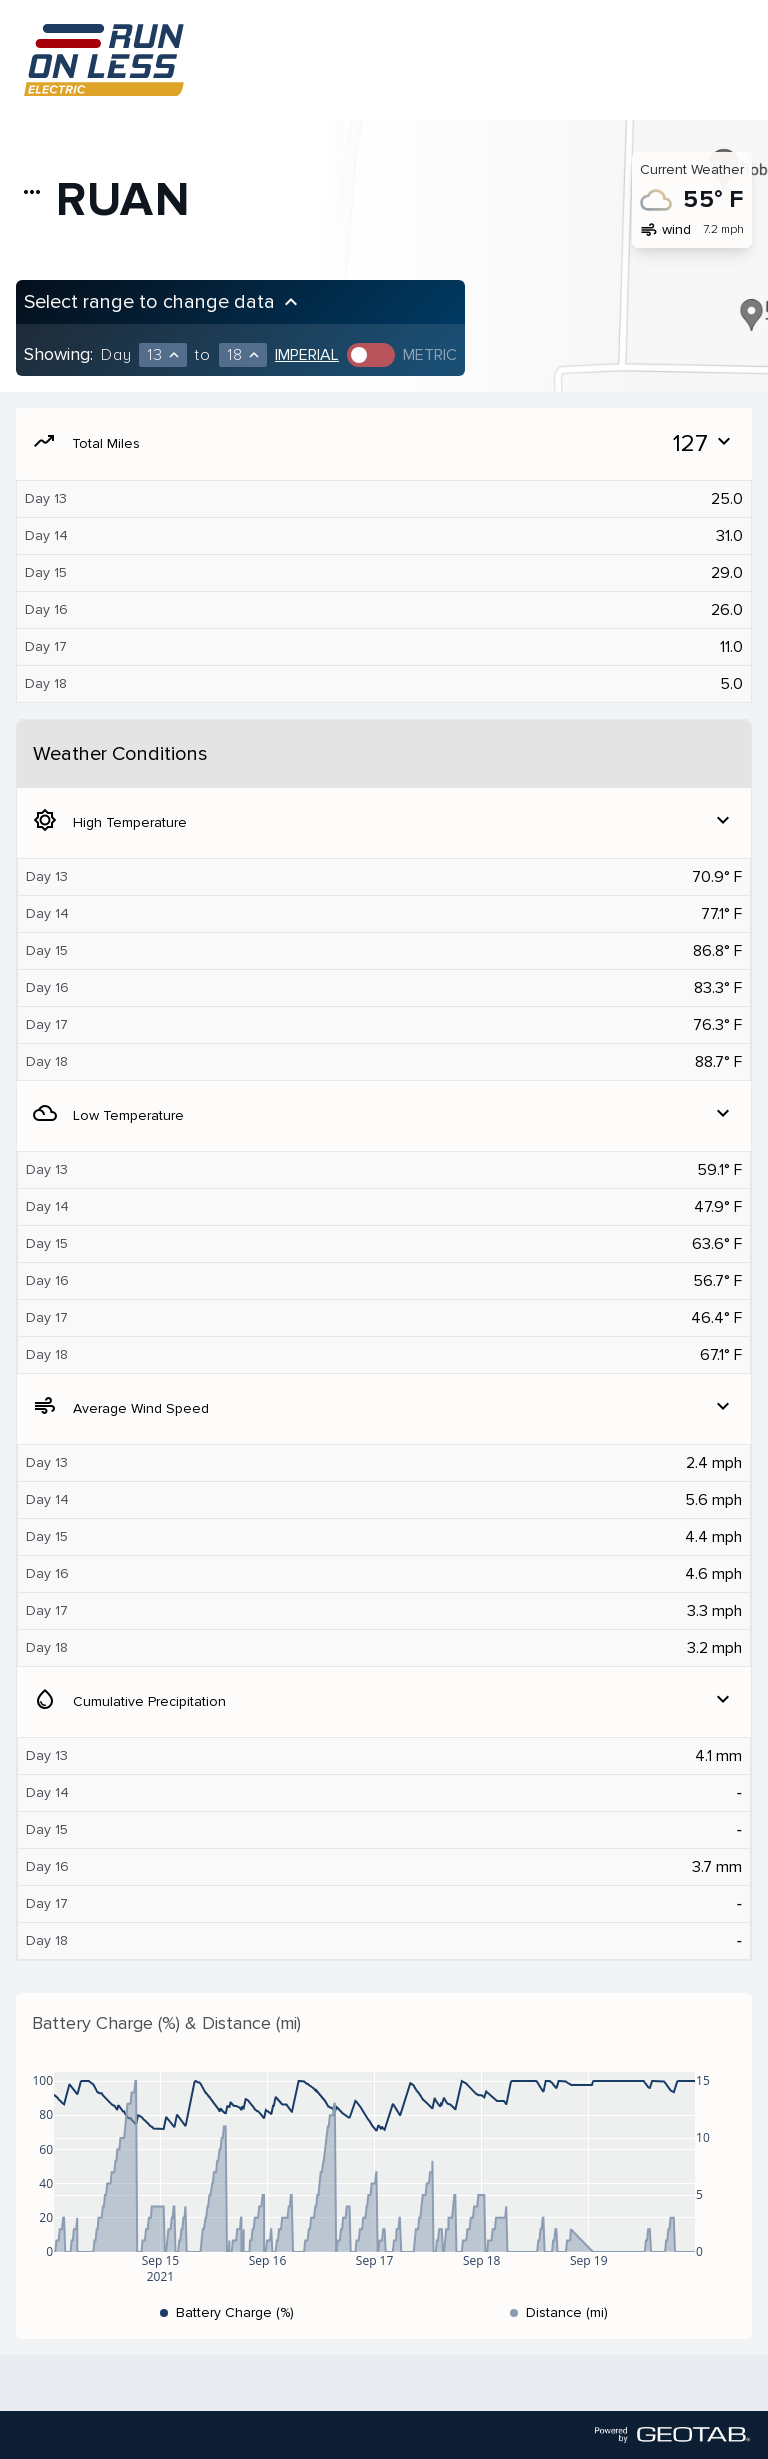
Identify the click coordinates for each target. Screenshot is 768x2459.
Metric (430, 355)
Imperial (307, 355)
